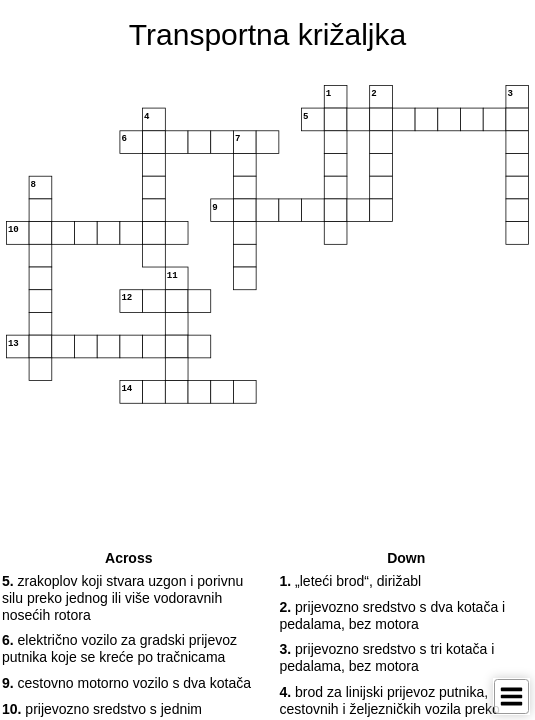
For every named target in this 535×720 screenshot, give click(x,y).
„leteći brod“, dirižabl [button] (351, 581)
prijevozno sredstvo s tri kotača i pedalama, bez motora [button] (387, 657)
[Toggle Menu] (511, 696)
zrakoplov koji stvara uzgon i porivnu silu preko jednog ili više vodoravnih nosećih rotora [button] (122, 598)
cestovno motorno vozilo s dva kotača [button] (126, 683)
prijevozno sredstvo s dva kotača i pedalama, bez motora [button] (393, 615)
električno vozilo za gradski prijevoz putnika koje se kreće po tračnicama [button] (119, 648)
